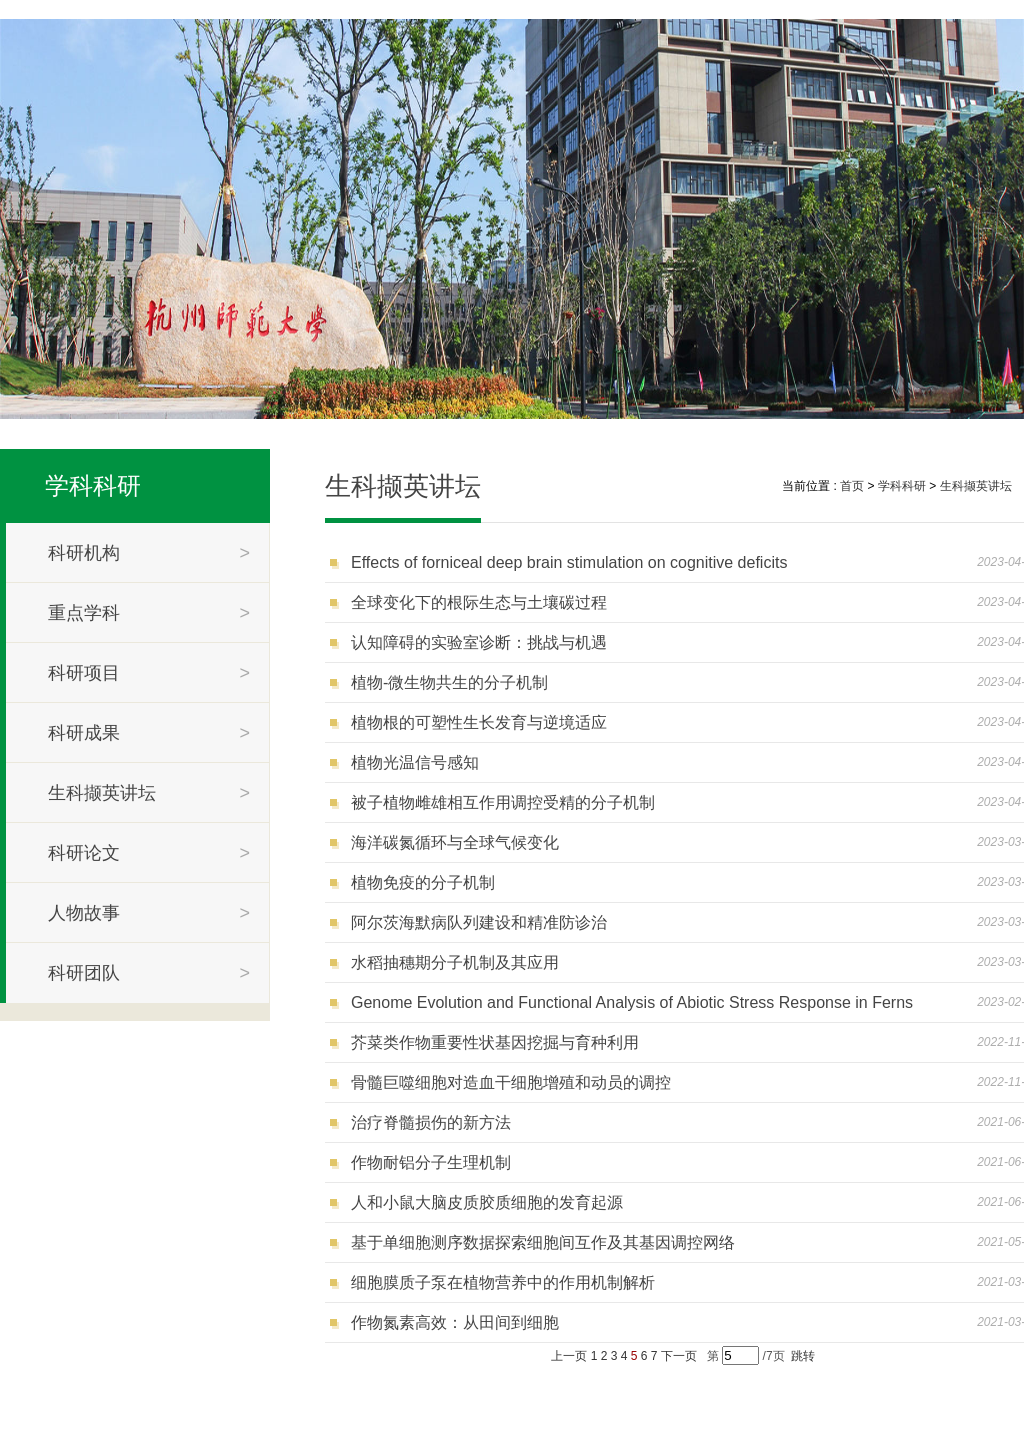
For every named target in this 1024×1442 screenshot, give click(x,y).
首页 (852, 486)
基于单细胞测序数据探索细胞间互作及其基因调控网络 (543, 1242)
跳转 (803, 1356)
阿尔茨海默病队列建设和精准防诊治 (479, 922)
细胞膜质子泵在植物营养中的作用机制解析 (503, 1282)
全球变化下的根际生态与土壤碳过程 (479, 602)
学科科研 (93, 485)
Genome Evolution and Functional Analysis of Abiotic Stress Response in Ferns (632, 1002)
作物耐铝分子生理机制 (431, 1162)
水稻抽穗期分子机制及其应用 (455, 962)
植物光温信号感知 (415, 762)
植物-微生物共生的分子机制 (449, 682)
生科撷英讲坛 (976, 486)
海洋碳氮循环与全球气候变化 (455, 842)
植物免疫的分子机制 (423, 882)
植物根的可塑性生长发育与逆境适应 (479, 722)
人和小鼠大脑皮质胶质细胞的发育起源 (487, 1202)
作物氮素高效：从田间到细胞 (455, 1322)
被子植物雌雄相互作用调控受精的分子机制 (503, 802)
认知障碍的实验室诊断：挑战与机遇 (479, 642)
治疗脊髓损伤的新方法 (431, 1122)
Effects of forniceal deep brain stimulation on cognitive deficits (569, 562)
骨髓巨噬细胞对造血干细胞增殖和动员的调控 (511, 1082)
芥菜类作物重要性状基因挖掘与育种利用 (495, 1042)
